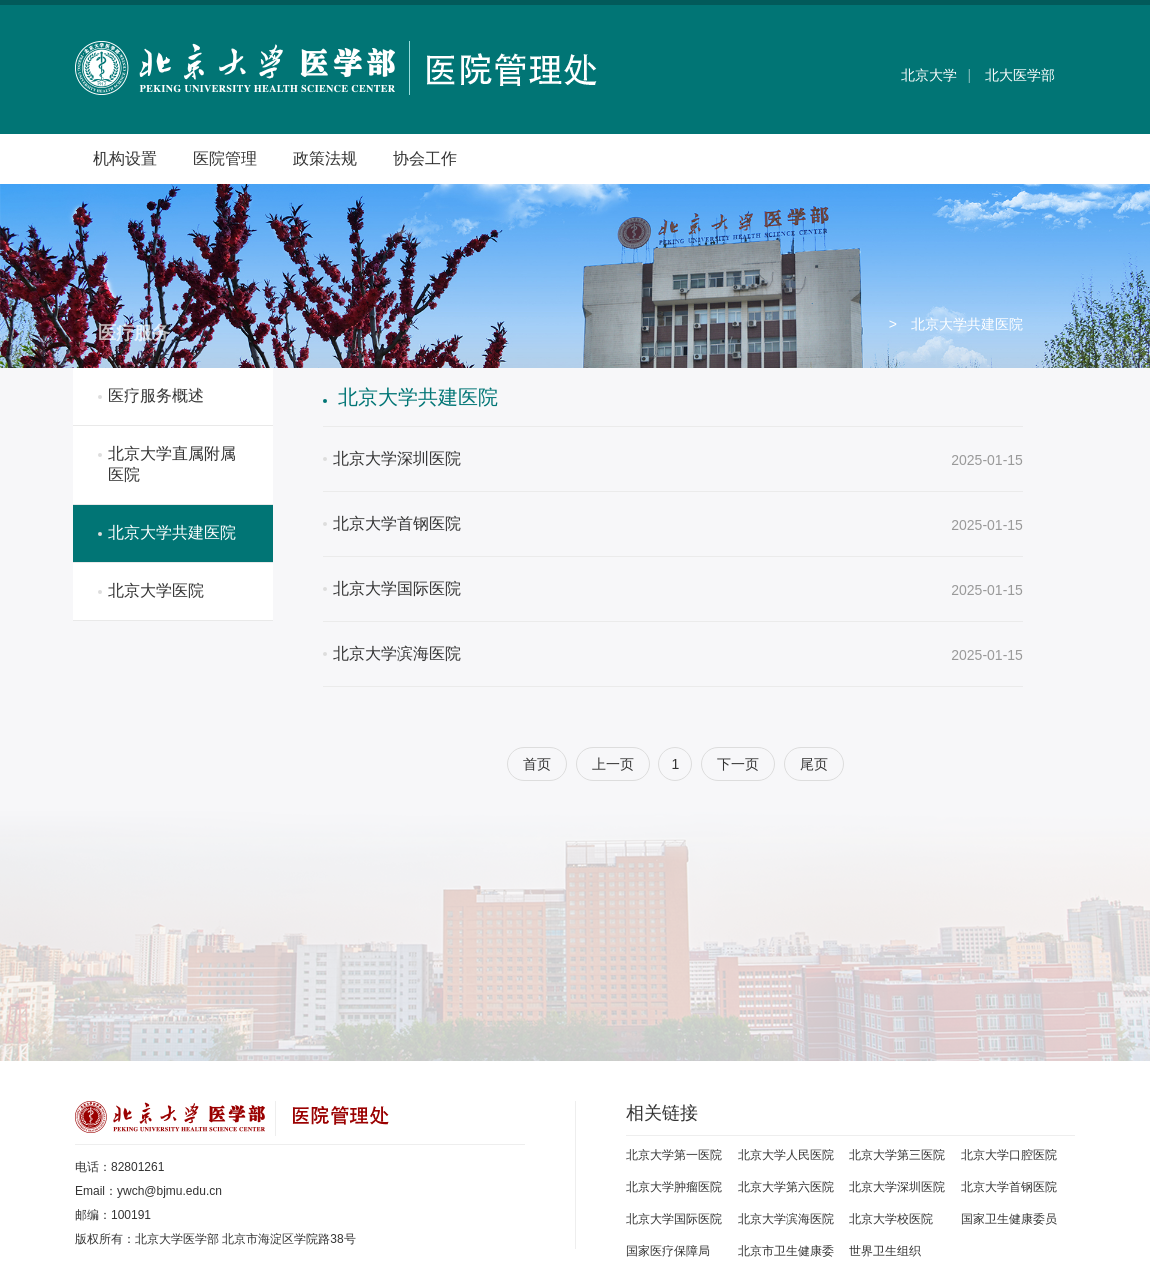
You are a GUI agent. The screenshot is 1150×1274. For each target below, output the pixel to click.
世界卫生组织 (885, 1251)
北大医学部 (1020, 75)
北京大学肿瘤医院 (674, 1187)
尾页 (814, 764)
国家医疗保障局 (668, 1251)
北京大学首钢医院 (1009, 1187)
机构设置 (125, 158)
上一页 (613, 764)
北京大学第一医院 (674, 1155)
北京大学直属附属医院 (172, 464)
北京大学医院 (156, 590)
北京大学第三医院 (897, 1155)
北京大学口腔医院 (1009, 1155)
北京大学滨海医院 (786, 1219)
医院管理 (225, 158)
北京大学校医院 (891, 1219)
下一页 (738, 764)
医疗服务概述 (156, 395)
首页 (537, 764)
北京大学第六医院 (786, 1187)
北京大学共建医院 (172, 532)
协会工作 (425, 158)
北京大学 (929, 75)
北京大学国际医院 (674, 1219)
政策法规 (325, 158)
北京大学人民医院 (786, 1155)
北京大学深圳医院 (897, 1187)
